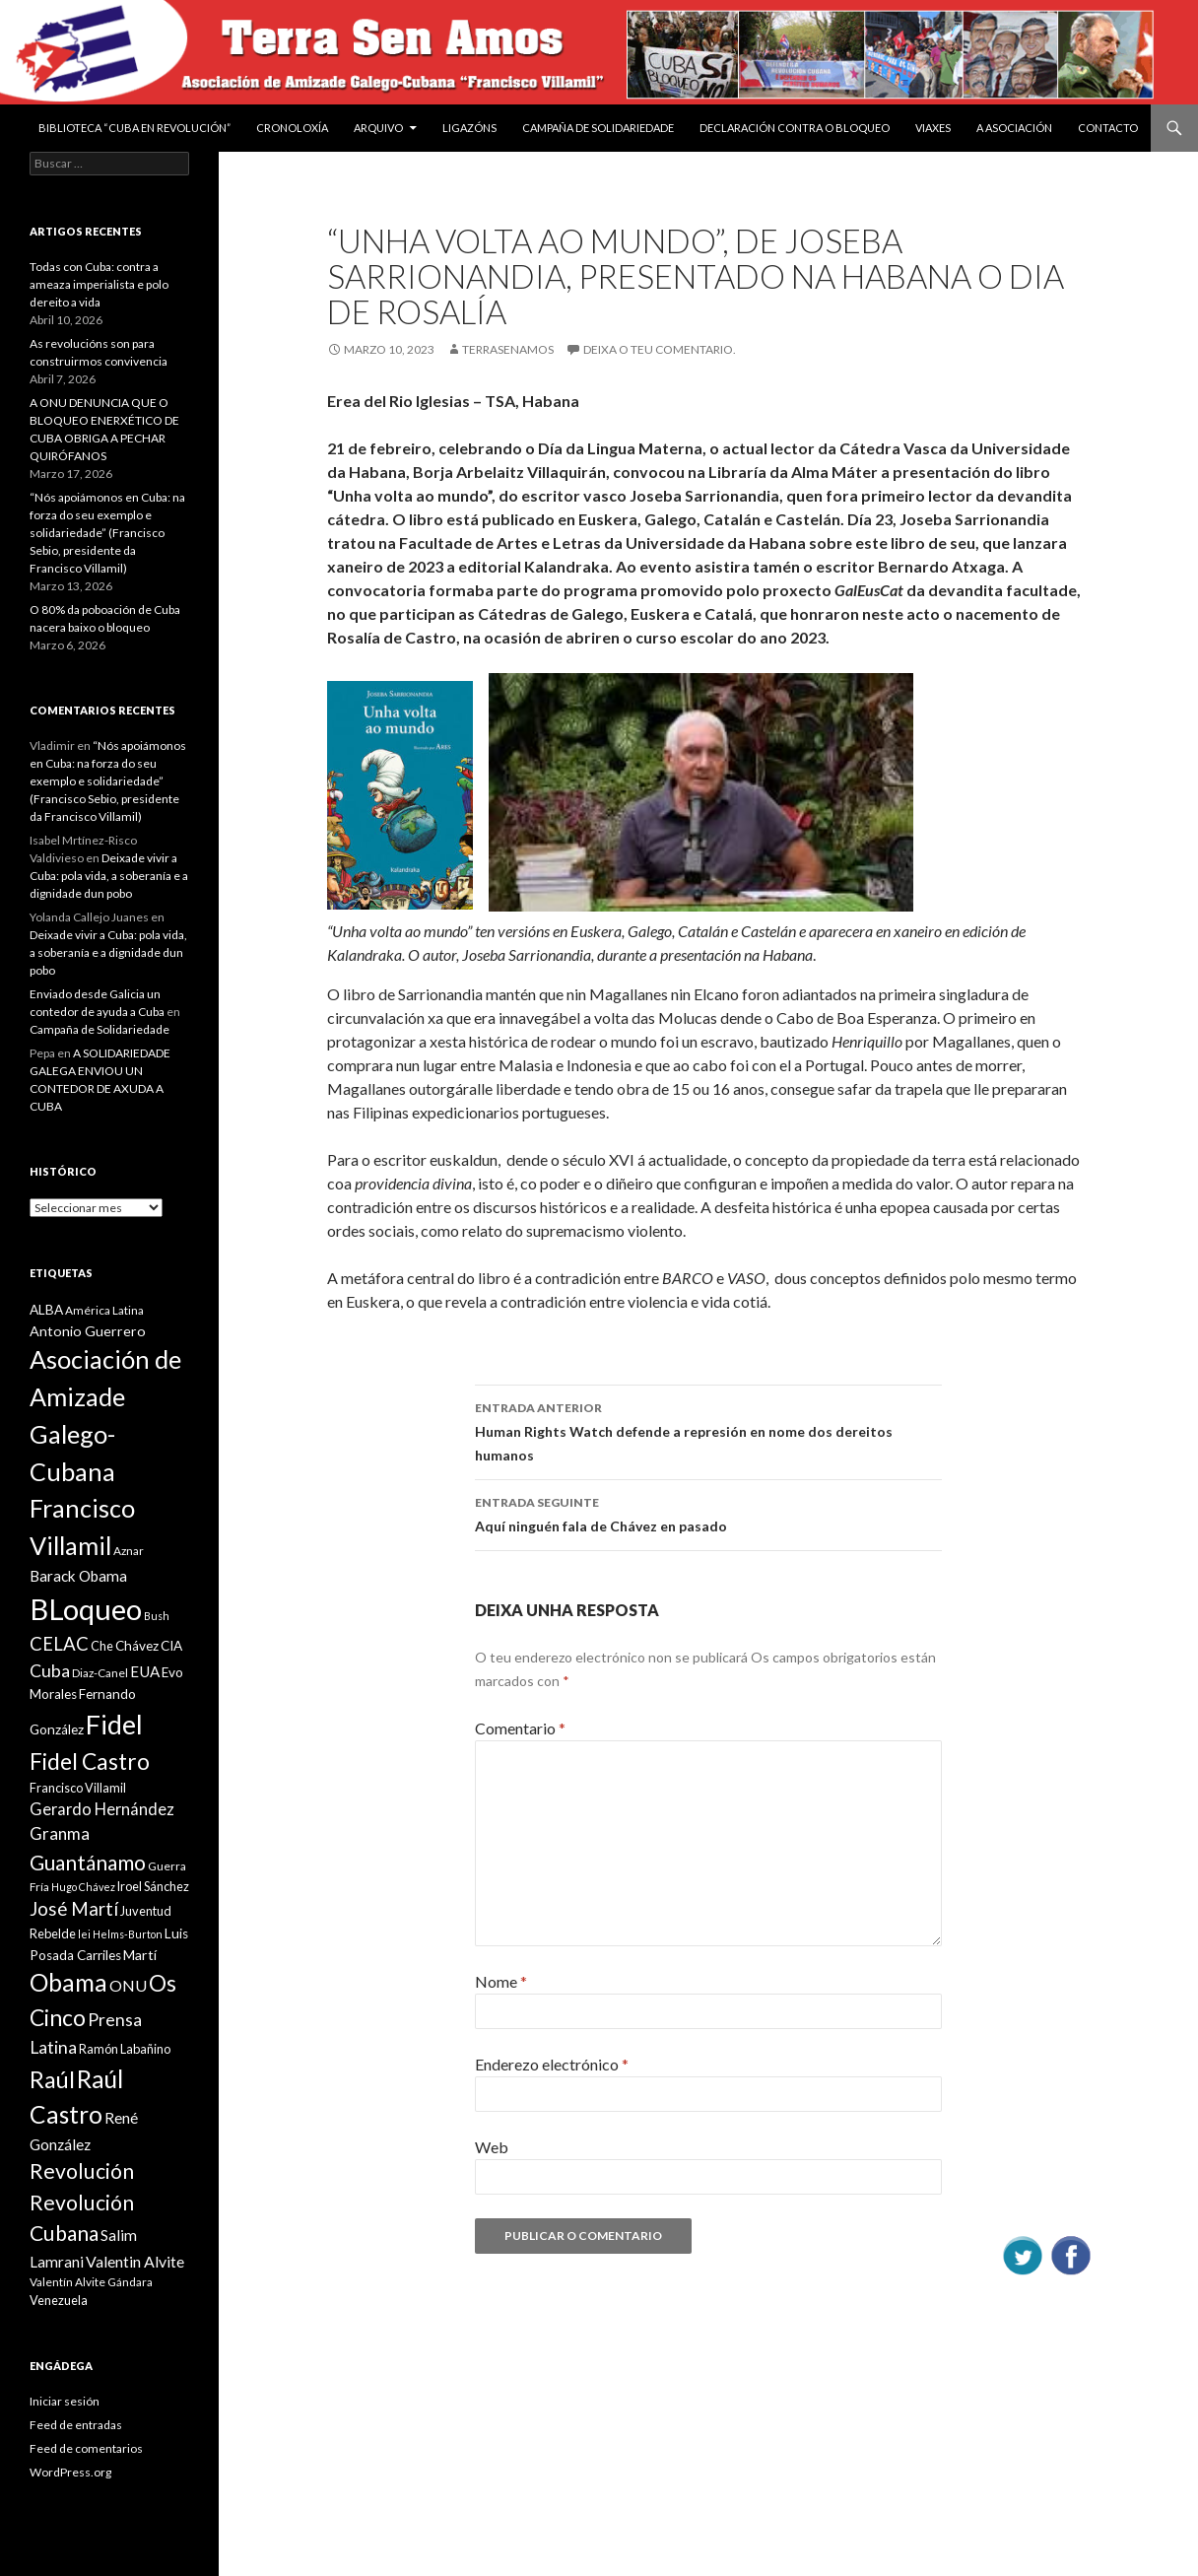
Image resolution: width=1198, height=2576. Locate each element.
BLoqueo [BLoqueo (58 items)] (86, 1609)
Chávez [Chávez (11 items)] (137, 1646)
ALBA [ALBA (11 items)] (46, 1310)
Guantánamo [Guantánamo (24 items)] (88, 1862)
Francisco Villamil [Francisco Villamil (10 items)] (78, 1788)
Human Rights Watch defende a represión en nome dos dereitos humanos (708, 1429)
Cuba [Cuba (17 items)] (50, 1671)
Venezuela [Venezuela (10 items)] (59, 2300)
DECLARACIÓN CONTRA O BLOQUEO (794, 127)
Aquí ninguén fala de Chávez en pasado (708, 1512)
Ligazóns (469, 127)
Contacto (1108, 127)
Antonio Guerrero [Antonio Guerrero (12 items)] (88, 1330)
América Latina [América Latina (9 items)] (104, 1310)
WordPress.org (70, 2472)
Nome (501, 1981)
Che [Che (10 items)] (102, 1646)
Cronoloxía (292, 127)
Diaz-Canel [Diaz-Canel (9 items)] (100, 1672)
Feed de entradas (76, 2424)
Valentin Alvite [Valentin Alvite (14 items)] (135, 2261)
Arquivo (378, 127)
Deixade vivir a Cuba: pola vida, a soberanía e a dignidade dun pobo (109, 875)
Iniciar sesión (65, 2401)
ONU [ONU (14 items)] (128, 1985)
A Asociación (1014, 127)
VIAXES (933, 127)
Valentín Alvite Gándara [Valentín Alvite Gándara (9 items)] (91, 2281)
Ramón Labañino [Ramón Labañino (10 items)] (124, 2049)
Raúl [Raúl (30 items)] (52, 2079)
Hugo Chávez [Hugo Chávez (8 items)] (83, 1886)
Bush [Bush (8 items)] (156, 1615)
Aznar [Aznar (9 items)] (128, 1550)
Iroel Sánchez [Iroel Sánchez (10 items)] (153, 1886)
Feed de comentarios (86, 2448)
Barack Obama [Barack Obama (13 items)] (78, 1576)
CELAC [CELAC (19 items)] (59, 1644)
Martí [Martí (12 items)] (140, 1954)
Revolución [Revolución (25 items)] (82, 2171)
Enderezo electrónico (552, 2064)
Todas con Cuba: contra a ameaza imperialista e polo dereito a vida (99, 284)
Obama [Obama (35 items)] (68, 1982)
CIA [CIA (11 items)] (171, 1646)
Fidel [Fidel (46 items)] (114, 1724)
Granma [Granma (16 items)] (60, 1833)
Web (491, 2146)
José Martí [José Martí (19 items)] (74, 1909)
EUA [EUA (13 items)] (145, 1671)
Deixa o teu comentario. (659, 349)
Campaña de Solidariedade (598, 127)
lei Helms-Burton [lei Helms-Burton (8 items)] (120, 1934)
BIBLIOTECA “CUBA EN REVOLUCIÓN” (134, 127)
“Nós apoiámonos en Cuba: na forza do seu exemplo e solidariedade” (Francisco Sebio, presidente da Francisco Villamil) (107, 533)
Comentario (520, 1728)
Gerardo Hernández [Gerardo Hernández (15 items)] (102, 1808)
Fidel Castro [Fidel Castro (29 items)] (90, 1761)
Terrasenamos (508, 349)
